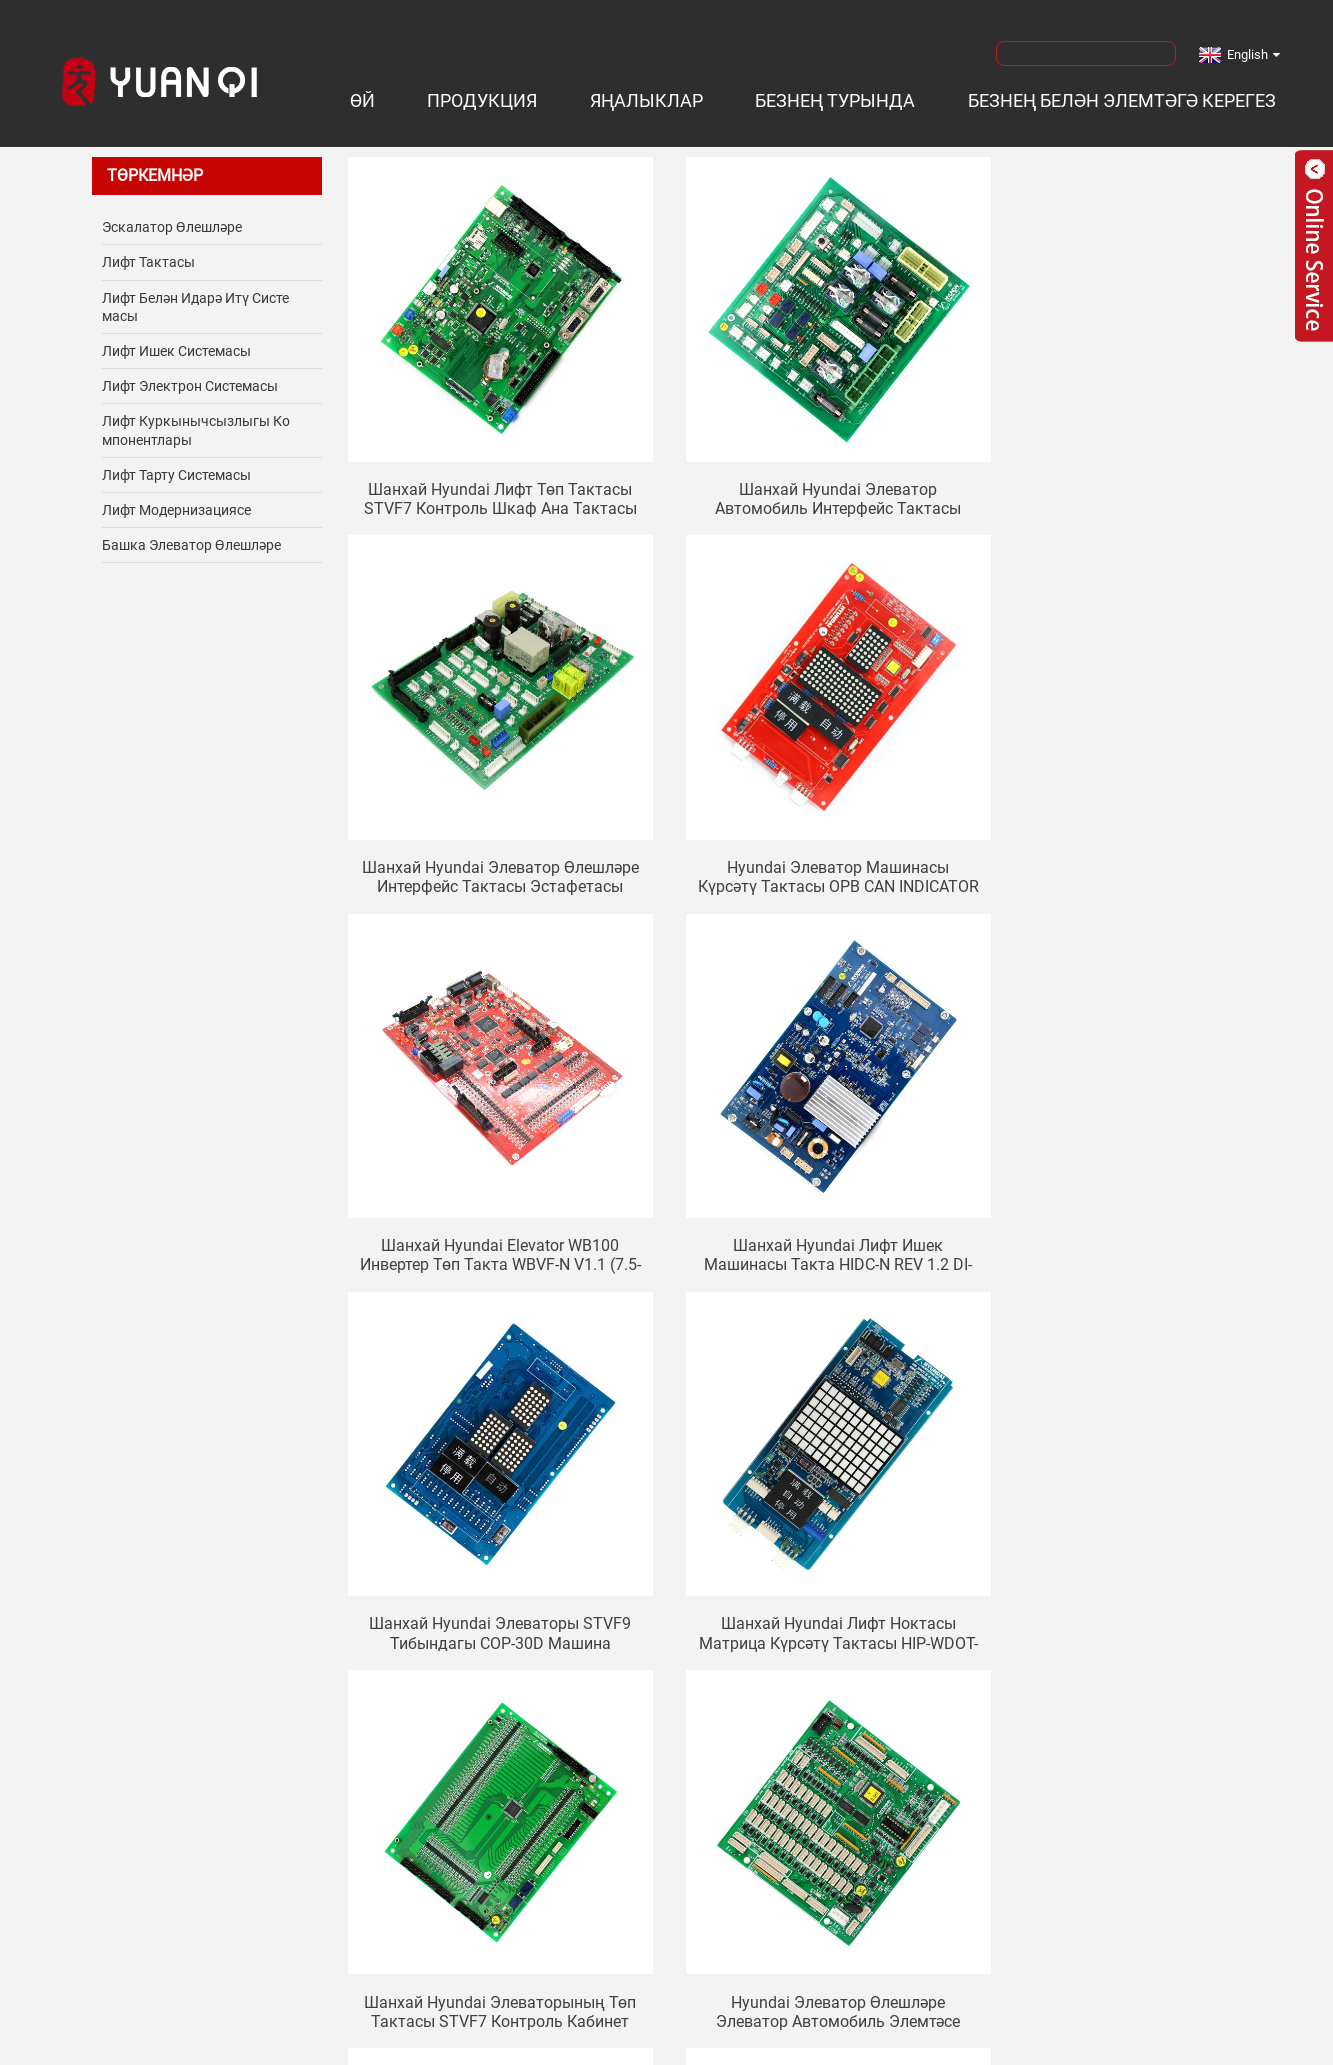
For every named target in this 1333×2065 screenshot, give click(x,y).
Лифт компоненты (172, 2045)
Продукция (482, 94)
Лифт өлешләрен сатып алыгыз (1111, 2045)
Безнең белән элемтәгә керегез (1122, 94)
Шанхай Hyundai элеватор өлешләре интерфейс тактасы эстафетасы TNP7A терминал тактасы (1106, 459)
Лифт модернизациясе (176, 503)
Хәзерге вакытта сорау (667, 1788)
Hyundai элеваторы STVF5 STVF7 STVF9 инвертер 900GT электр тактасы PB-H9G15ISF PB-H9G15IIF (1106, 1505)
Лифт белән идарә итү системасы (195, 300)
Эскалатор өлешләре (172, 220)
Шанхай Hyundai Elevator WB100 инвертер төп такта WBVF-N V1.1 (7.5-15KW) (796, 808)
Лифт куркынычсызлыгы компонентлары (196, 424)
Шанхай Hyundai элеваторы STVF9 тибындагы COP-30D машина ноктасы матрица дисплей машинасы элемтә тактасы (486, 1156)
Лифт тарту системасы (176, 468)
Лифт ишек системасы (176, 344)
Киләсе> (778, 1590)
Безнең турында (835, 94)
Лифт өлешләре (301, 2045)
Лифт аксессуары (426, 2045)
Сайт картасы (805, 2023)
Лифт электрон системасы (190, 379)
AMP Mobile (906, 2023)
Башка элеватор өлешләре (191, 538)
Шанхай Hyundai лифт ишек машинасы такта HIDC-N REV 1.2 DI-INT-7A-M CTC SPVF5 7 (1106, 808)
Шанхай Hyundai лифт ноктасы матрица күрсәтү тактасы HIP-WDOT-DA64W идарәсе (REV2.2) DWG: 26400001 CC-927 (796, 1156)
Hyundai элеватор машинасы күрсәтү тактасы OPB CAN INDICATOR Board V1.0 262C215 (486, 808)
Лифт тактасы (148, 256)
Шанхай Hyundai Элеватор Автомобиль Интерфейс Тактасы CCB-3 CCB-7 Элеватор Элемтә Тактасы (796, 459)
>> (839, 1590)
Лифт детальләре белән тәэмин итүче (629, 2045)
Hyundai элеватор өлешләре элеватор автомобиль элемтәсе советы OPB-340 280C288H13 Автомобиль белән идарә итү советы (486, 1505)
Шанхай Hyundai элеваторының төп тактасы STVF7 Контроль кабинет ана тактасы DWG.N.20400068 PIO (1106, 1156)
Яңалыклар (646, 94)
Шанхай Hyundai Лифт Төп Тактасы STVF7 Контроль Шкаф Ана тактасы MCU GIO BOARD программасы (486, 459)
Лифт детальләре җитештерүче (880, 2045)
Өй (362, 94)
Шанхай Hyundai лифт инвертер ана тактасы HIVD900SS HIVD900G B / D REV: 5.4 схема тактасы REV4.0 (796, 1505)
